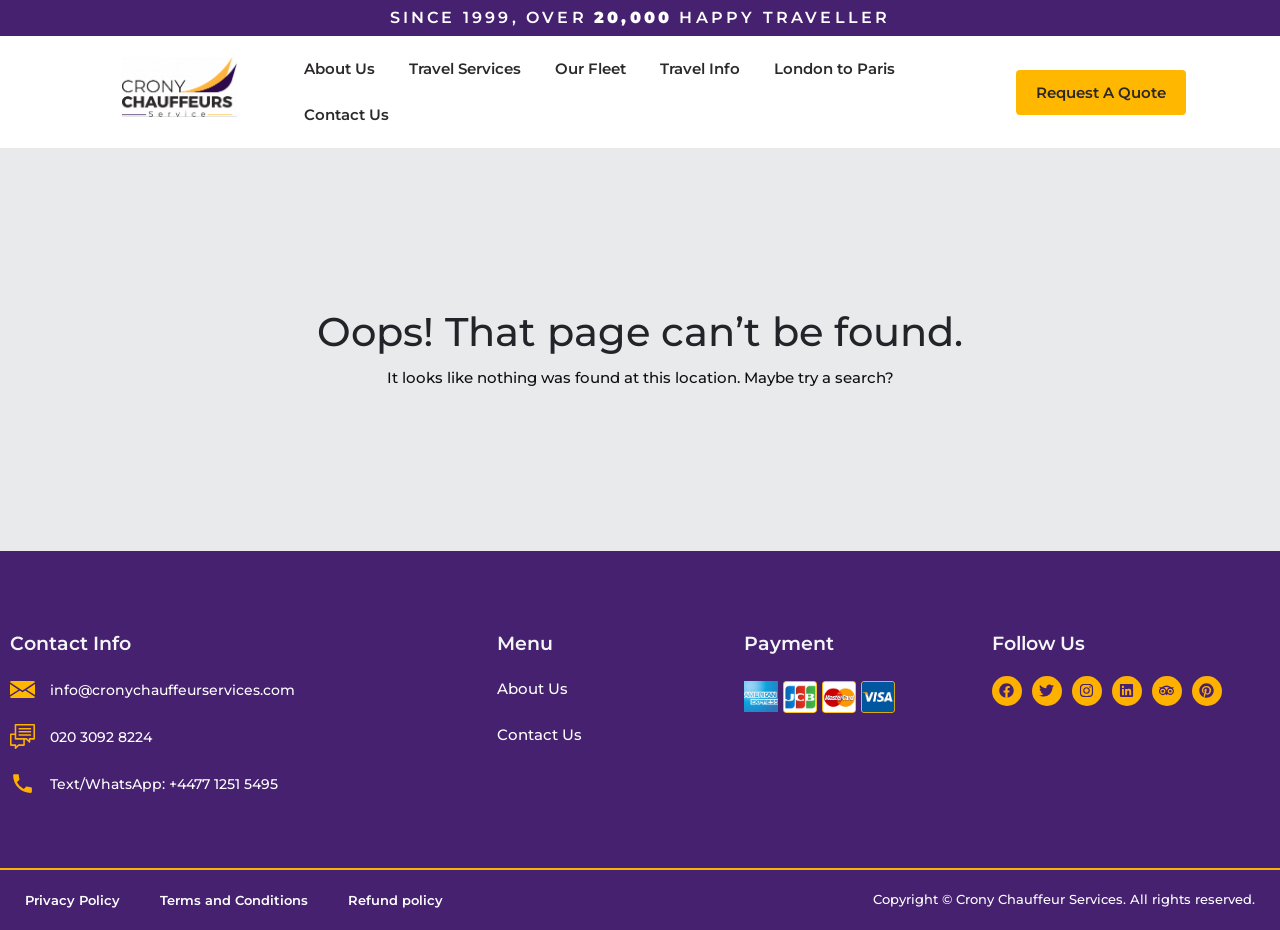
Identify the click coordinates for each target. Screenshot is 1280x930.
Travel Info (700, 68)
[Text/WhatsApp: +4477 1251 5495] (22, 783)
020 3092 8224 (101, 737)
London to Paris (834, 68)
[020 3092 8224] (22, 736)
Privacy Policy (72, 900)
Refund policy (395, 900)
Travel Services (465, 68)
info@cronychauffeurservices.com (172, 690)
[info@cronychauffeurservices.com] (22, 689)
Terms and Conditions (234, 900)
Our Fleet (590, 68)
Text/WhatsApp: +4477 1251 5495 (164, 784)
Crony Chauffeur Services (1039, 899)
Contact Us (346, 114)
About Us (339, 68)
